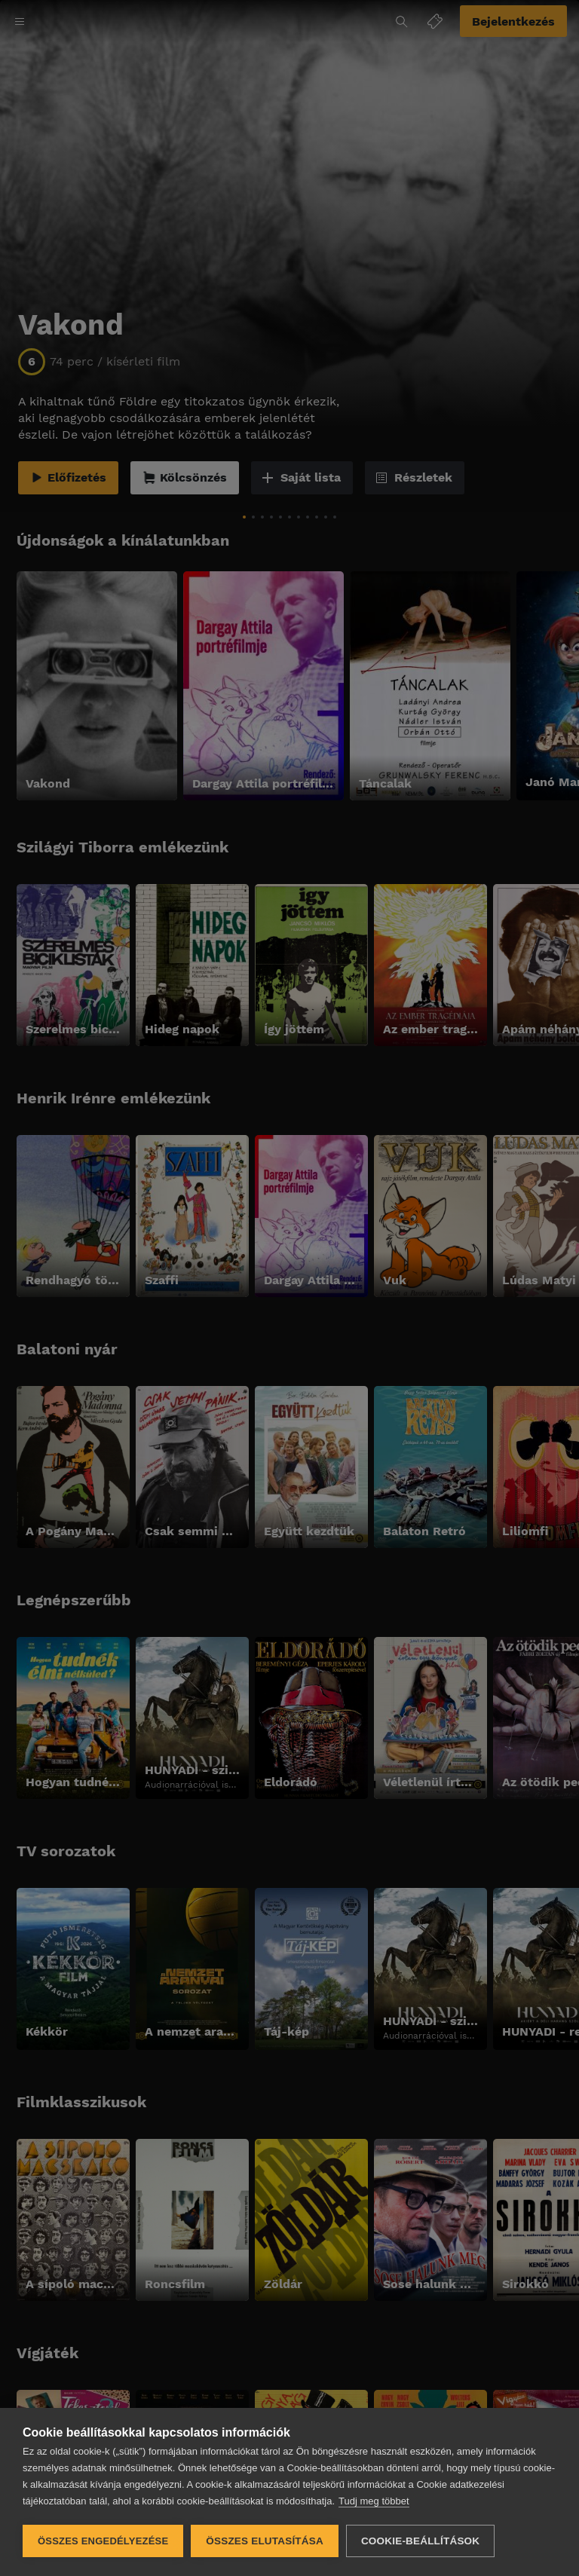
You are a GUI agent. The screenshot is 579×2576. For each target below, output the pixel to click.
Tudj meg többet (374, 2501)
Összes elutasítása (264, 2541)
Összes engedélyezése (103, 2541)
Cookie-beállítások (420, 2541)
